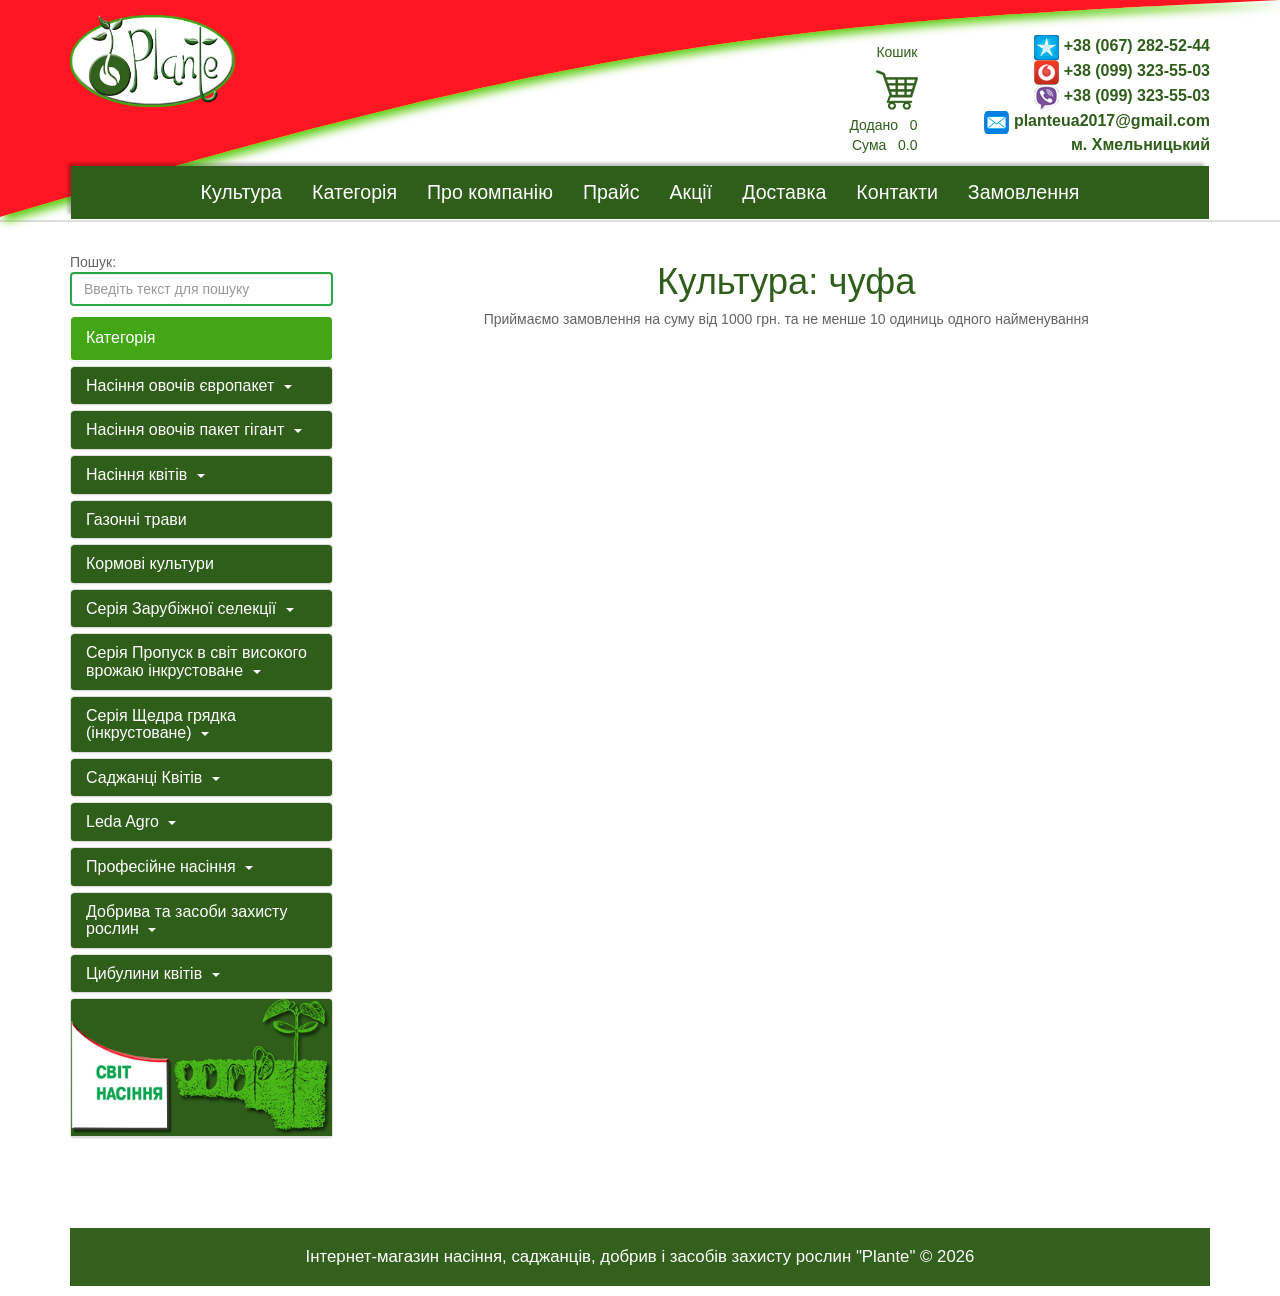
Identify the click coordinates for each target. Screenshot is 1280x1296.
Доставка (784, 192)
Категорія (354, 192)
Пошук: (93, 262)
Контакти (897, 192)
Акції (691, 192)
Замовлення (1024, 192)
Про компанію (490, 192)
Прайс (611, 192)
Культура (241, 192)
